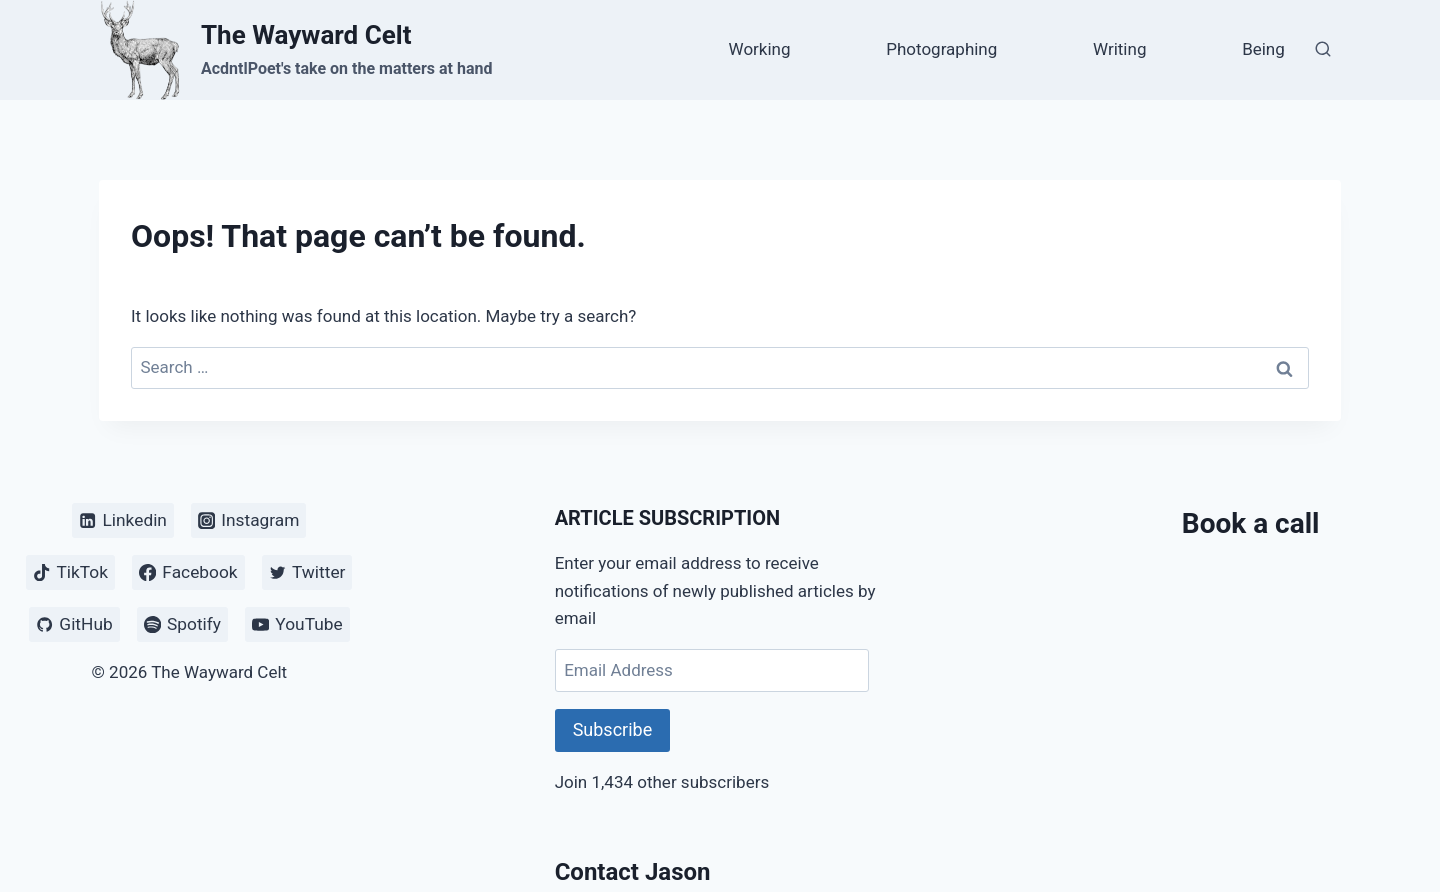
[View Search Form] (1323, 50)
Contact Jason (633, 872)
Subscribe (613, 729)
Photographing (941, 49)
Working (760, 49)
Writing (1119, 49)
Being (1263, 49)
